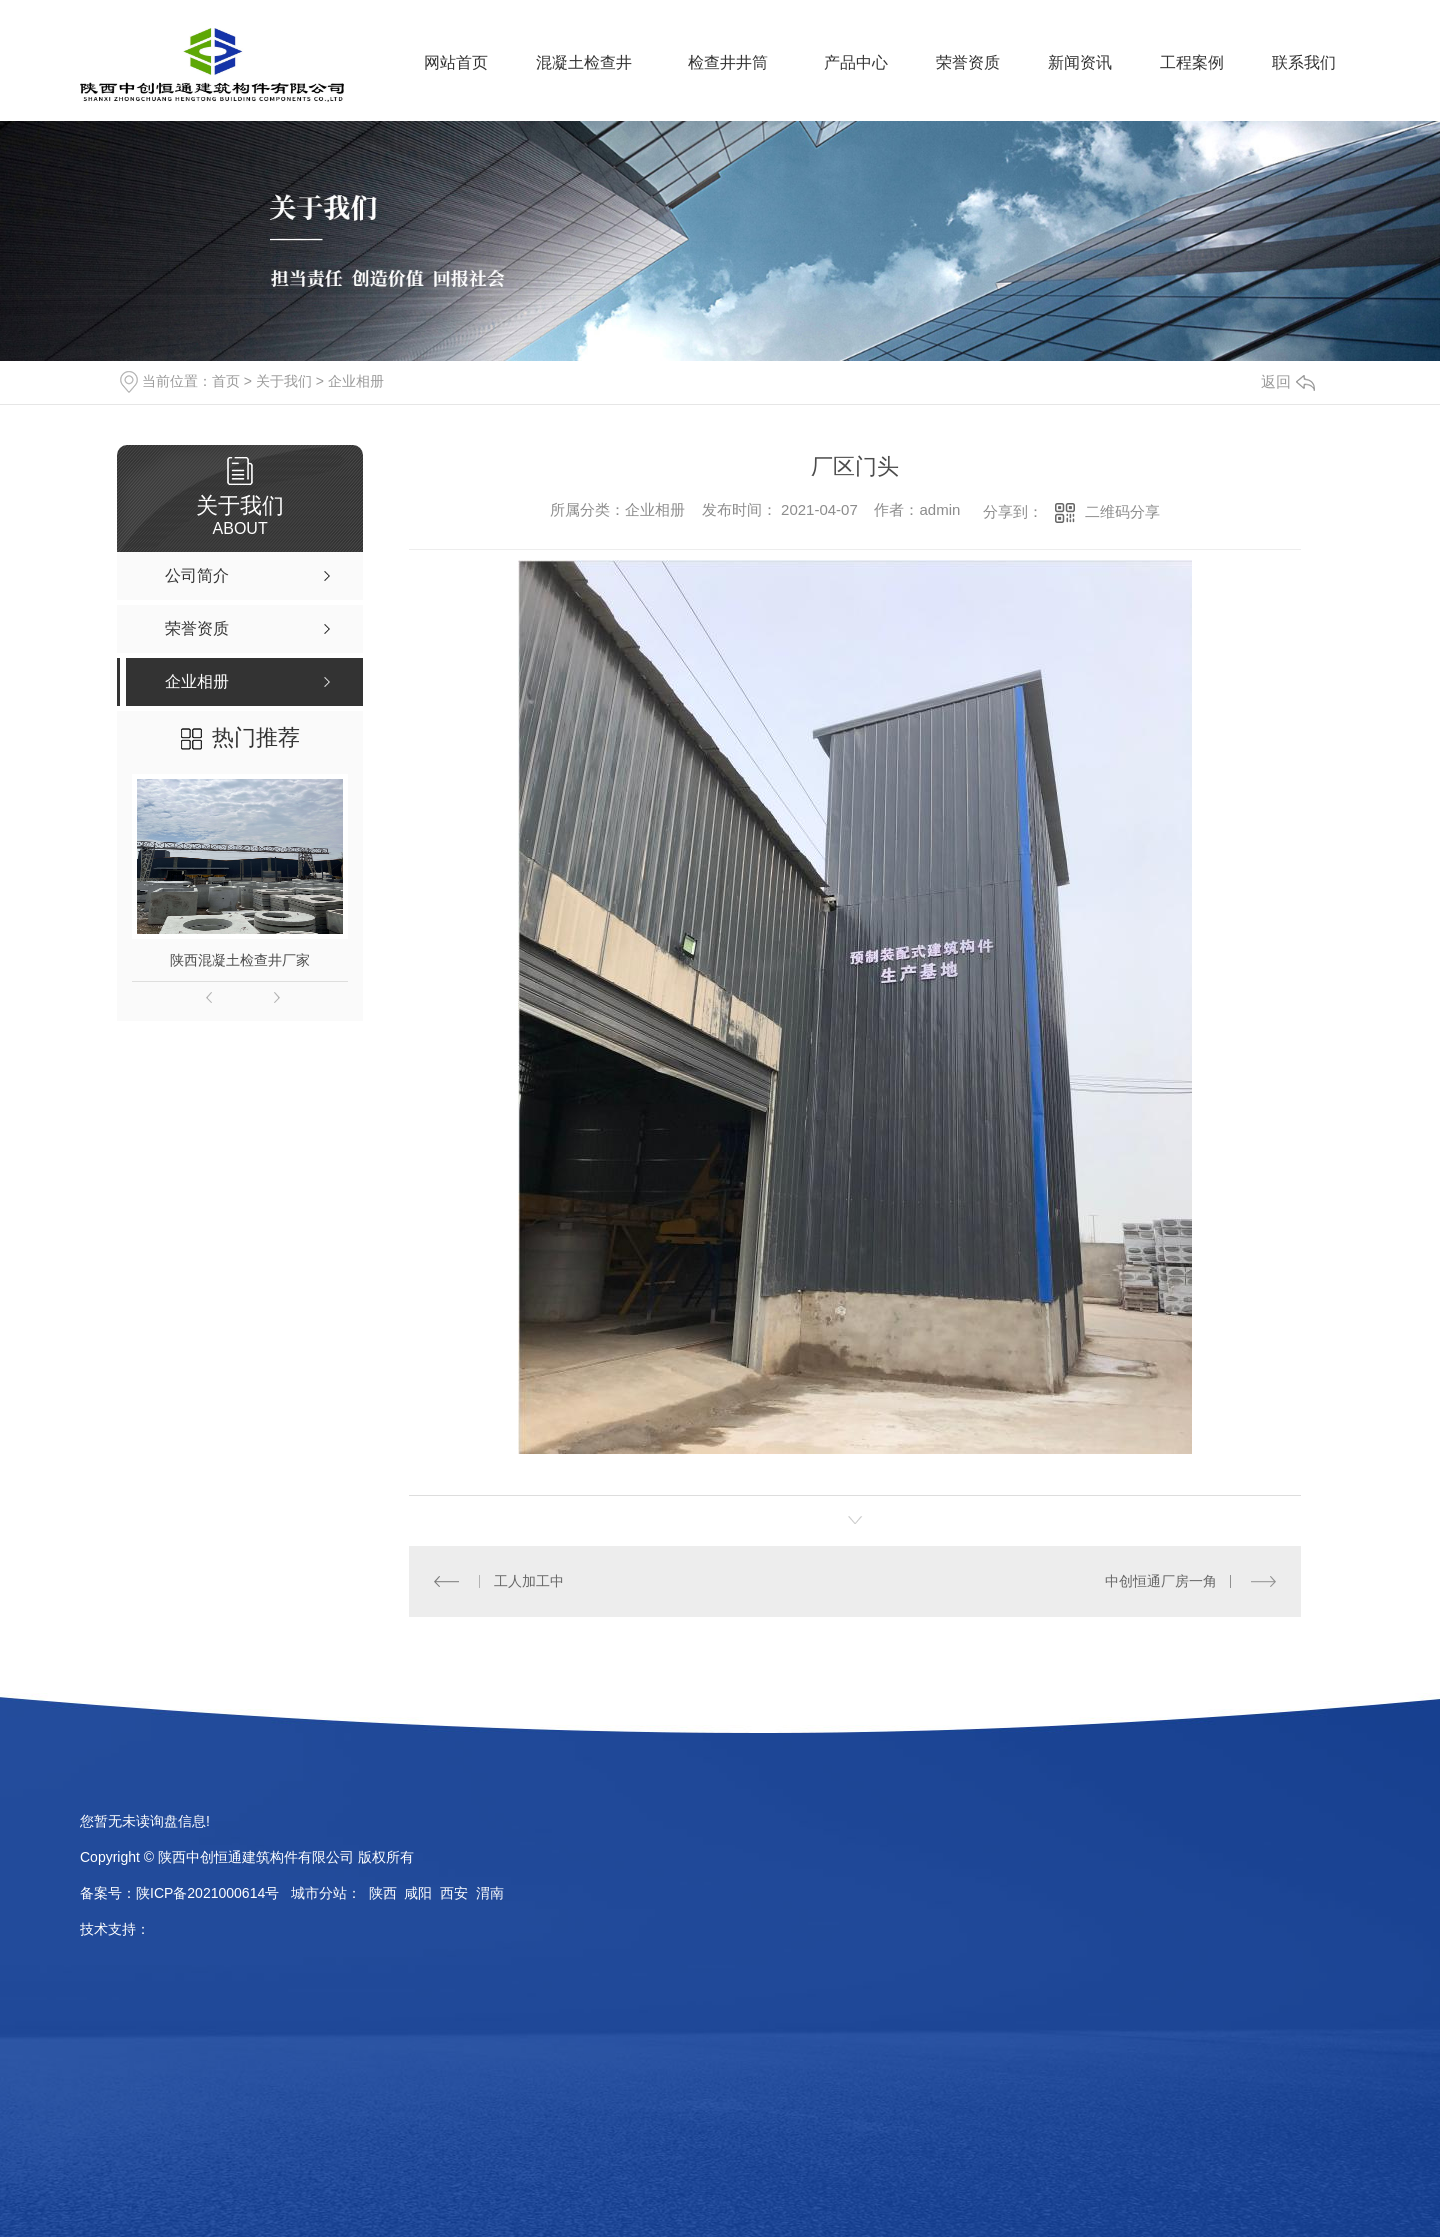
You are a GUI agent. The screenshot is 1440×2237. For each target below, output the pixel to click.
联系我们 (1304, 62)
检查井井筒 (728, 62)
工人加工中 (529, 1581)
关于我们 (284, 381)
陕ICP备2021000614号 (207, 1893)
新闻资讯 (1080, 62)
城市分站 (319, 1893)
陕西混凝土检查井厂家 (240, 960)
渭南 (490, 1893)
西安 (454, 1893)
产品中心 (856, 62)
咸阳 (418, 1893)
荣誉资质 (968, 62)
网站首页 (456, 62)
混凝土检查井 (584, 62)
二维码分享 (1122, 511)
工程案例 (1192, 62)
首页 (226, 381)
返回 (1288, 381)
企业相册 (356, 381)
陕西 (383, 1893)
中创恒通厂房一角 (1161, 1581)
